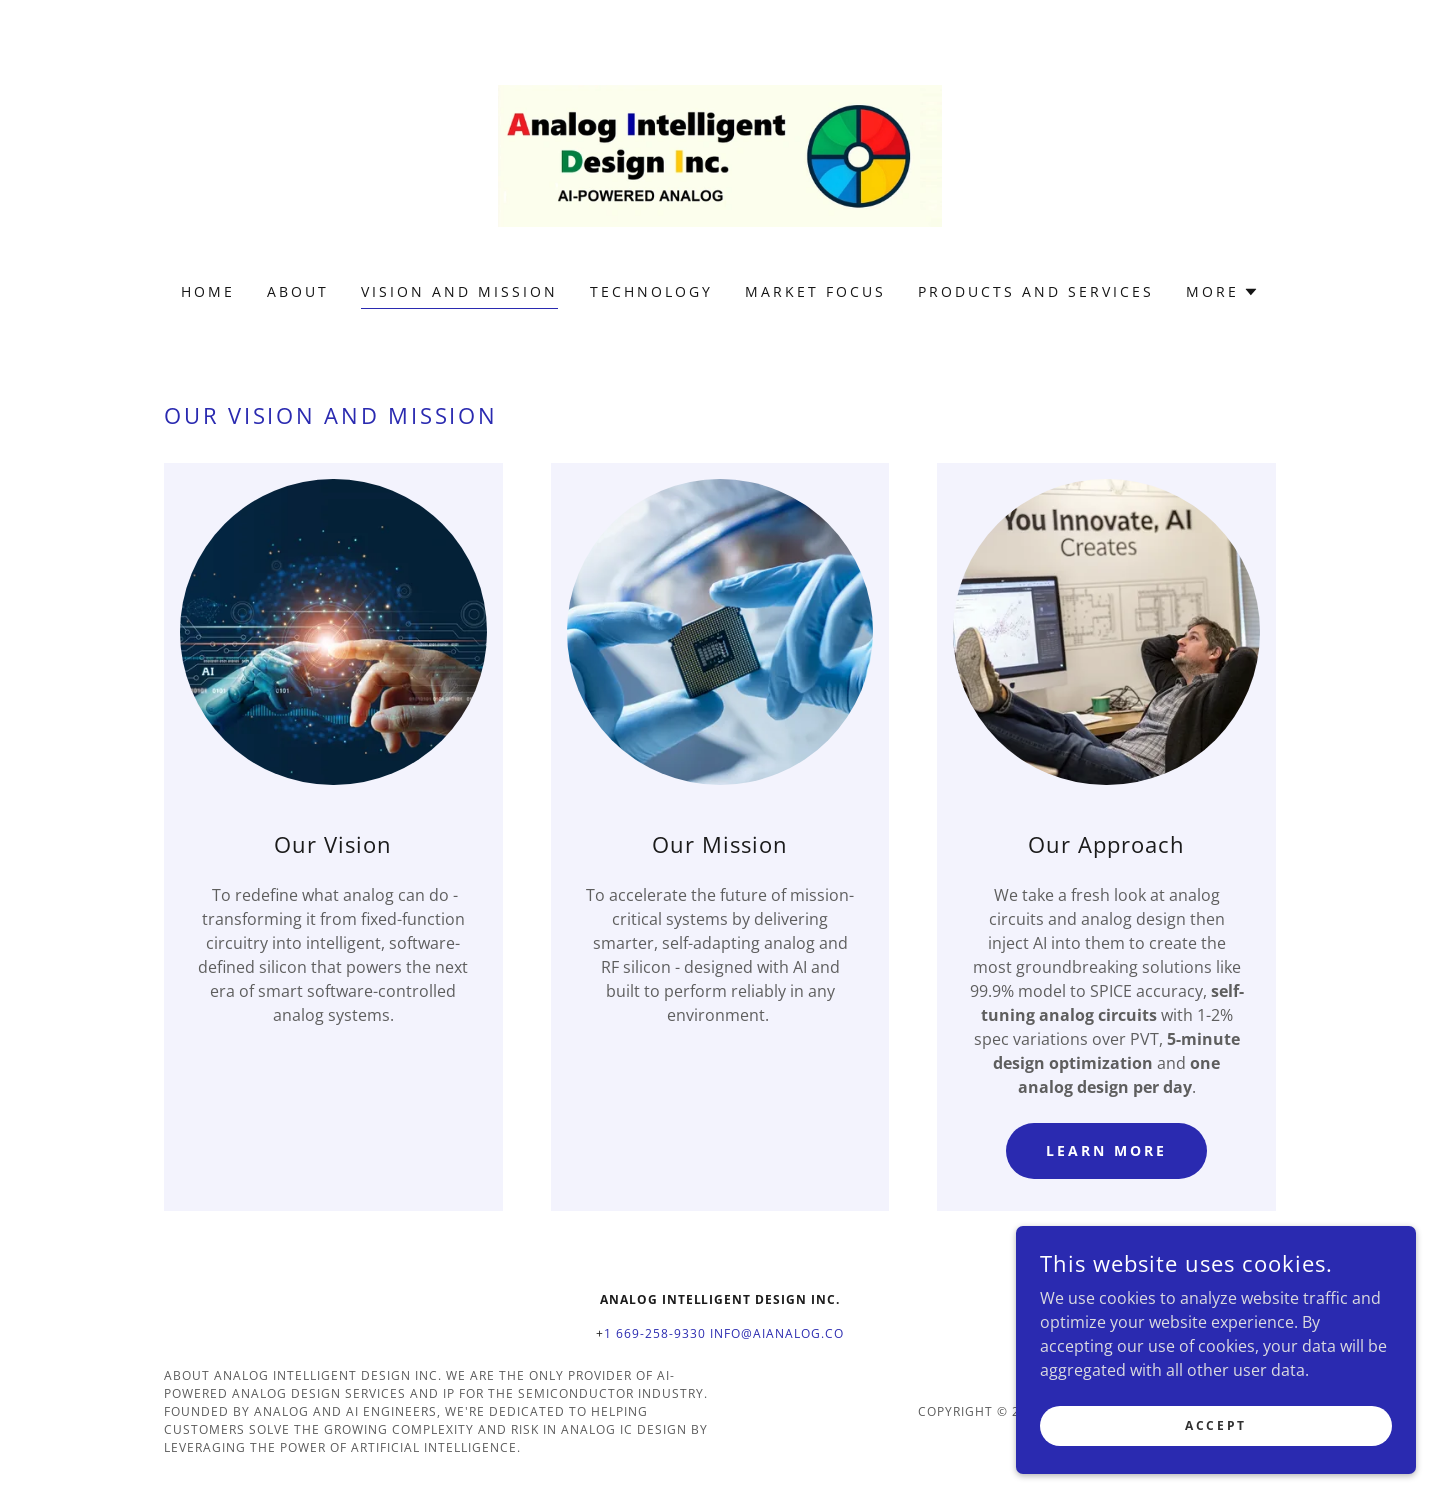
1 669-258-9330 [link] (655, 1333)
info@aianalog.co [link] (777, 1333)
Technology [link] (651, 291)
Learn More (1106, 1150)
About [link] (298, 291)
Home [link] (208, 291)
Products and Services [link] (1036, 291)
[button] (1222, 292)
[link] (720, 154)
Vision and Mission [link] (459, 291)
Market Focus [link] (815, 291)
